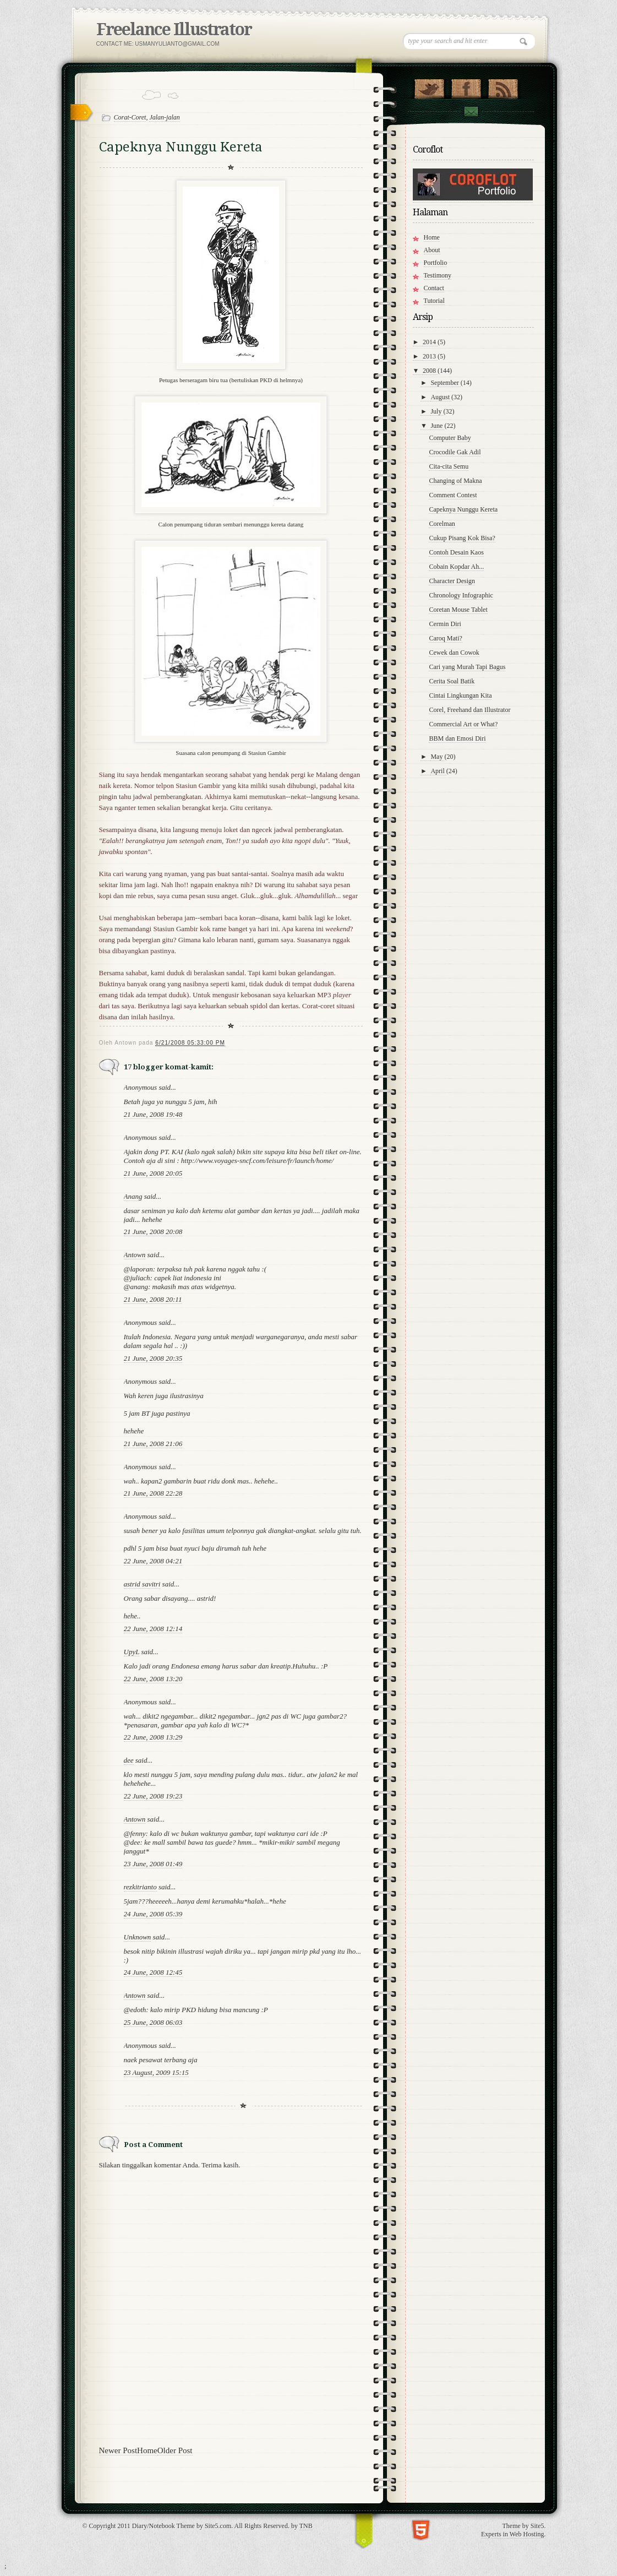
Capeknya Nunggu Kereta (463, 509)
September (445, 383)
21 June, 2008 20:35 (153, 1358)
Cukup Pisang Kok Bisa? (462, 538)
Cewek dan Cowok (454, 652)
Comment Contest (453, 495)
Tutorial (434, 301)
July (436, 411)
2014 (430, 342)
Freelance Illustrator (174, 29)
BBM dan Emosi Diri (457, 738)
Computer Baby (450, 438)
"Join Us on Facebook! (465, 86)
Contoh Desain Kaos (456, 552)
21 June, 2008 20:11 (153, 1299)
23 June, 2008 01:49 (153, 1864)
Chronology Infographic (461, 595)
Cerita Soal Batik (451, 681)
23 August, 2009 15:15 (156, 2072)
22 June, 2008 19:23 (153, 1796)
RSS (502, 86)
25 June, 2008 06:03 (153, 2022)
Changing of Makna (455, 481)
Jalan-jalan (164, 117)
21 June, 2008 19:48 (153, 1114)
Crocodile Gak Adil (455, 452)
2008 (430, 370)
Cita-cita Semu (448, 466)
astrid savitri (142, 1584)
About (432, 250)
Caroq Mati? (445, 638)
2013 (430, 356)
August (440, 397)
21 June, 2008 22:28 (153, 1493)
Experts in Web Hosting (512, 2534)
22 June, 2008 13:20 (153, 1679)
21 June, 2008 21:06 (153, 1443)
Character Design (452, 581)
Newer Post (118, 2450)
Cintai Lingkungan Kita (460, 695)
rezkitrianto (140, 1887)
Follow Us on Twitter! (429, 86)
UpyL (132, 1652)
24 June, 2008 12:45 (153, 1972)
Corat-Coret (130, 117)
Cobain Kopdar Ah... (456, 566)
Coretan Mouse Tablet (458, 609)
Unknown (137, 1937)
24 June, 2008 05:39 (153, 1914)
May (437, 756)
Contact (470, 111)
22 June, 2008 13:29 (153, 1737)
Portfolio (435, 263)
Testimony (438, 275)
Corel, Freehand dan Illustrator (469, 710)
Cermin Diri (445, 624)
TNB (306, 2526)
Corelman (442, 524)
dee (129, 1760)
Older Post (175, 2450)
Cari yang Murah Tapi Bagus (467, 667)
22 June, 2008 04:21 (153, 1561)
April (438, 771)
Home (147, 2450)
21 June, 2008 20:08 (153, 1231)
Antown (135, 1255)
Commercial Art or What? (463, 724)
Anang (133, 1196)
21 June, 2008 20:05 (153, 1173)
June (437, 426)
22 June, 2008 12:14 (153, 1628)
